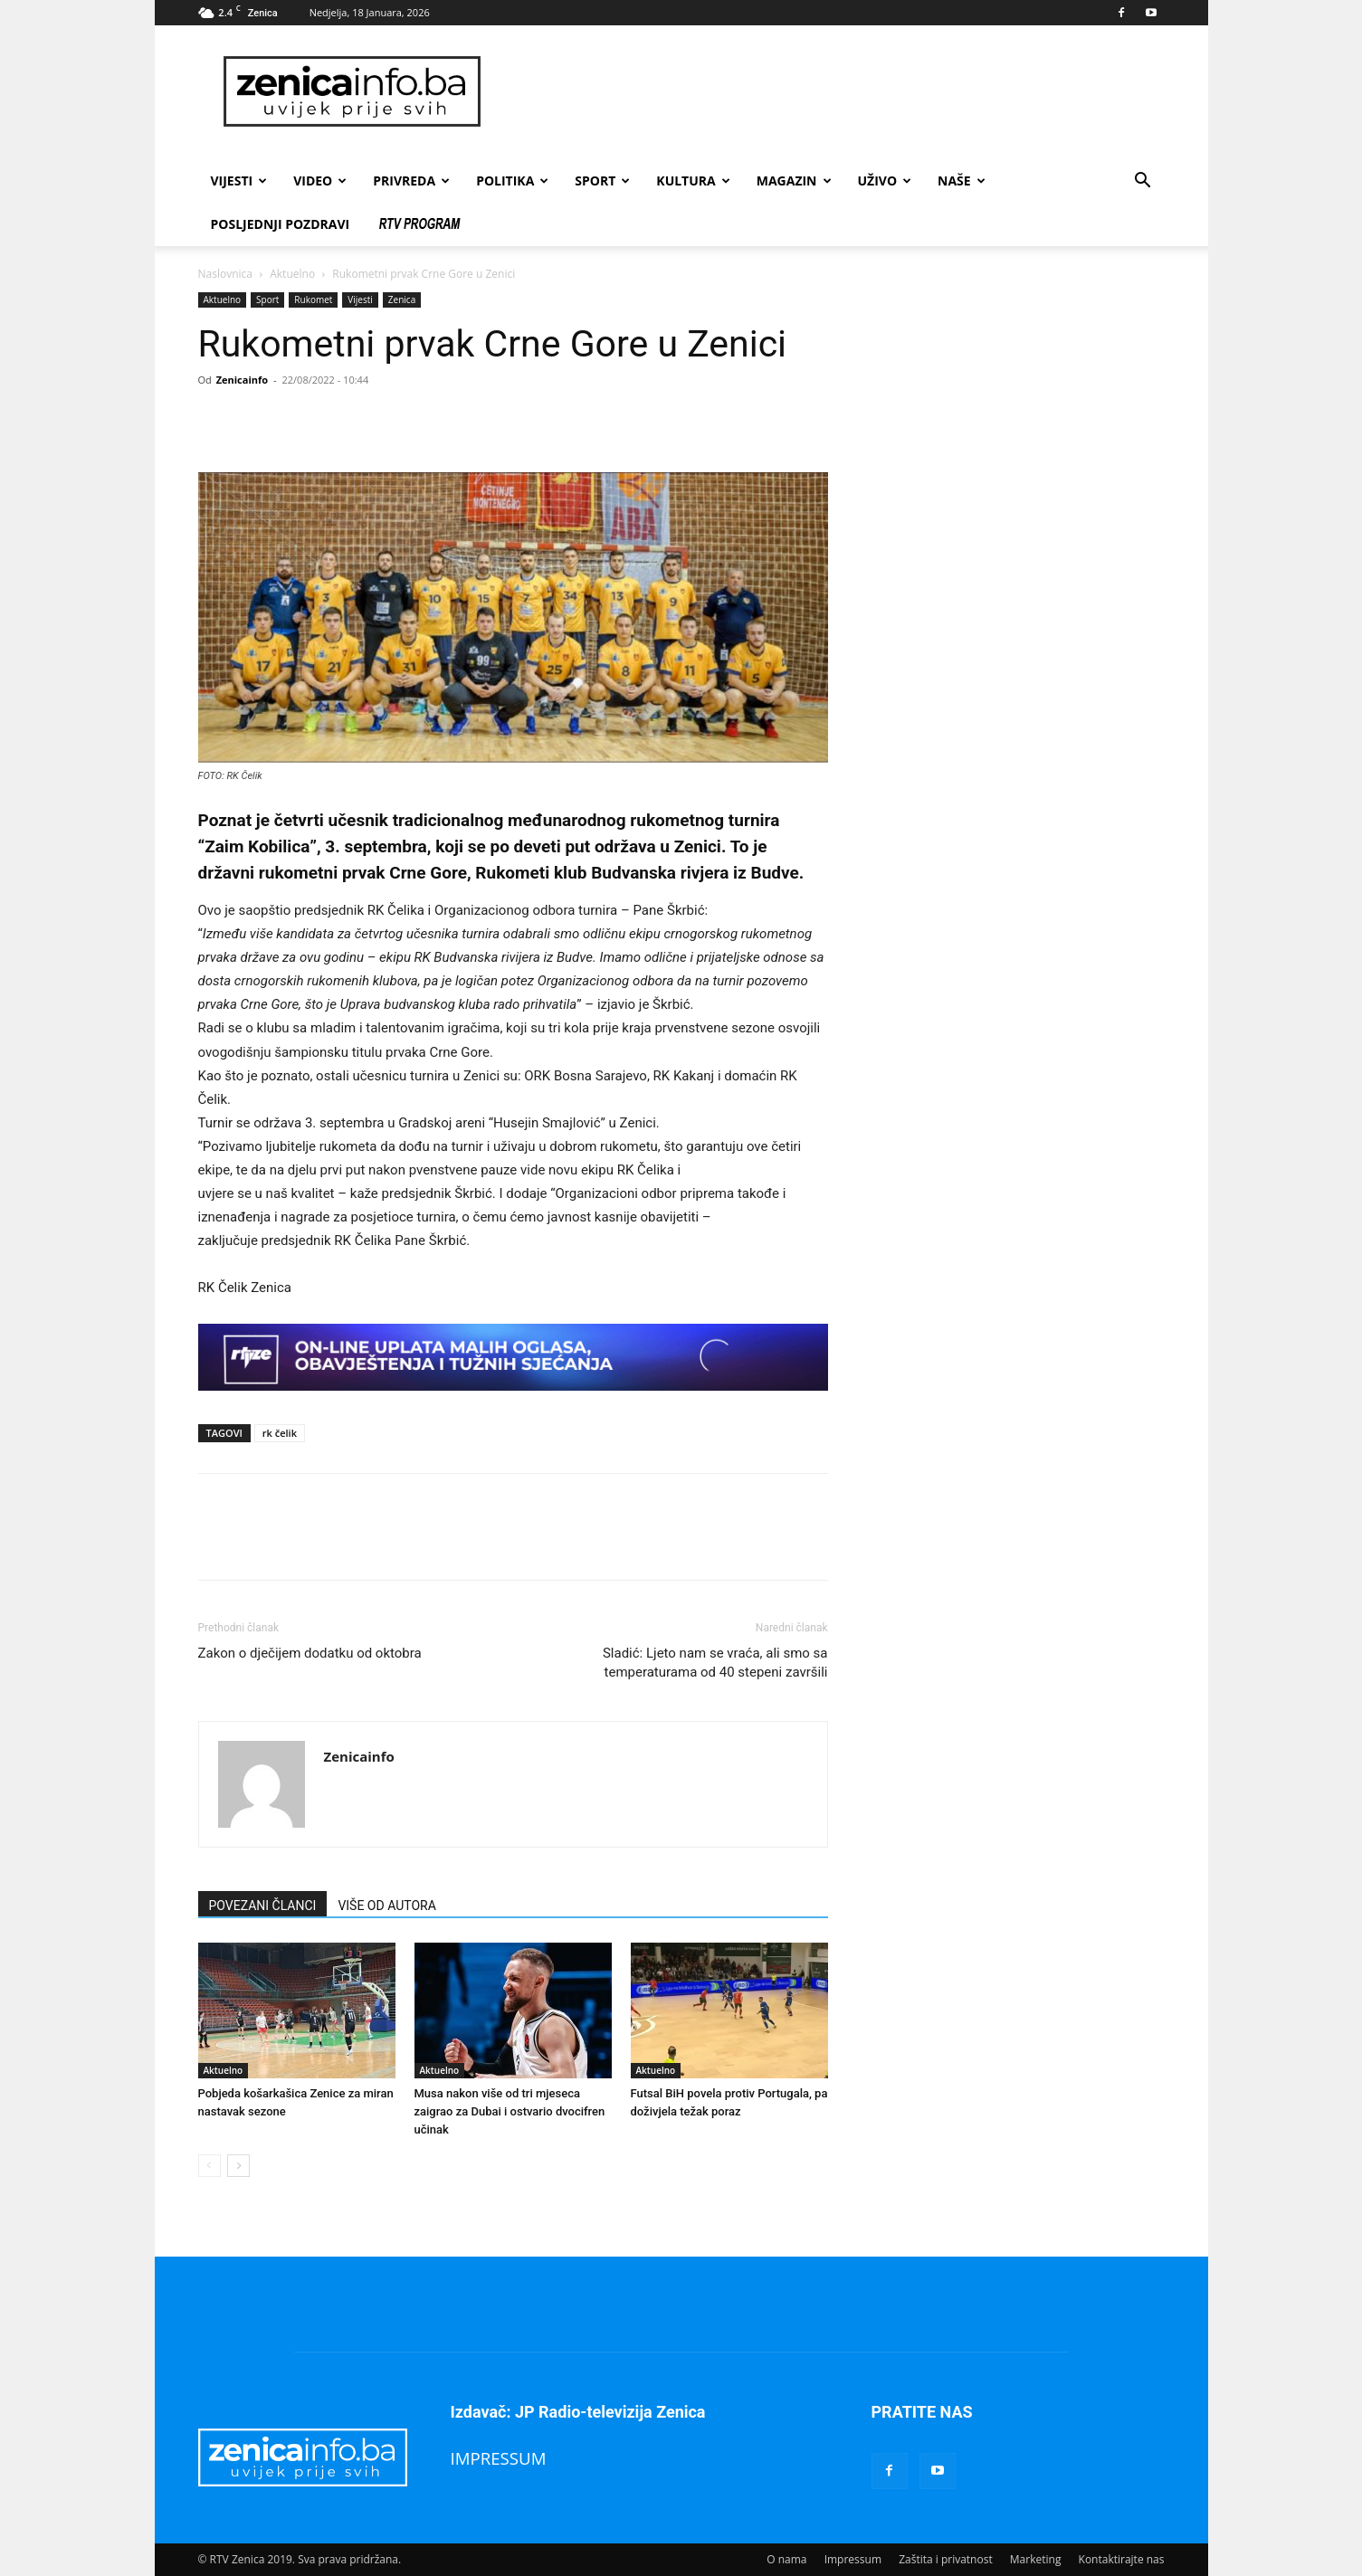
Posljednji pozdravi (280, 224)
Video (320, 180)
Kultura (692, 180)
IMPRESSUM (499, 2458)
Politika (512, 180)
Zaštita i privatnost (946, 2559)
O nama (786, 2559)
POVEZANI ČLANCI (263, 1905)
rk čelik (279, 1433)
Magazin (794, 180)
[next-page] (238, 2165)
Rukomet (313, 299)
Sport (602, 180)
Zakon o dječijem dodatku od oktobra (310, 1653)
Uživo (885, 180)
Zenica (401, 299)
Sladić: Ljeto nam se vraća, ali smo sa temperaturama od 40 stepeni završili (715, 1662)
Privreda (411, 180)
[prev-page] (209, 2165)
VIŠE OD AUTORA (386, 1905)
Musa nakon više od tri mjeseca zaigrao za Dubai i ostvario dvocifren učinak (509, 2111)
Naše (962, 180)
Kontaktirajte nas (1122, 2559)
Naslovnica (225, 273)
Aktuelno (292, 273)
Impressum (852, 2559)
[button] (1143, 182)
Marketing (1036, 2559)
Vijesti (239, 180)
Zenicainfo (242, 379)
